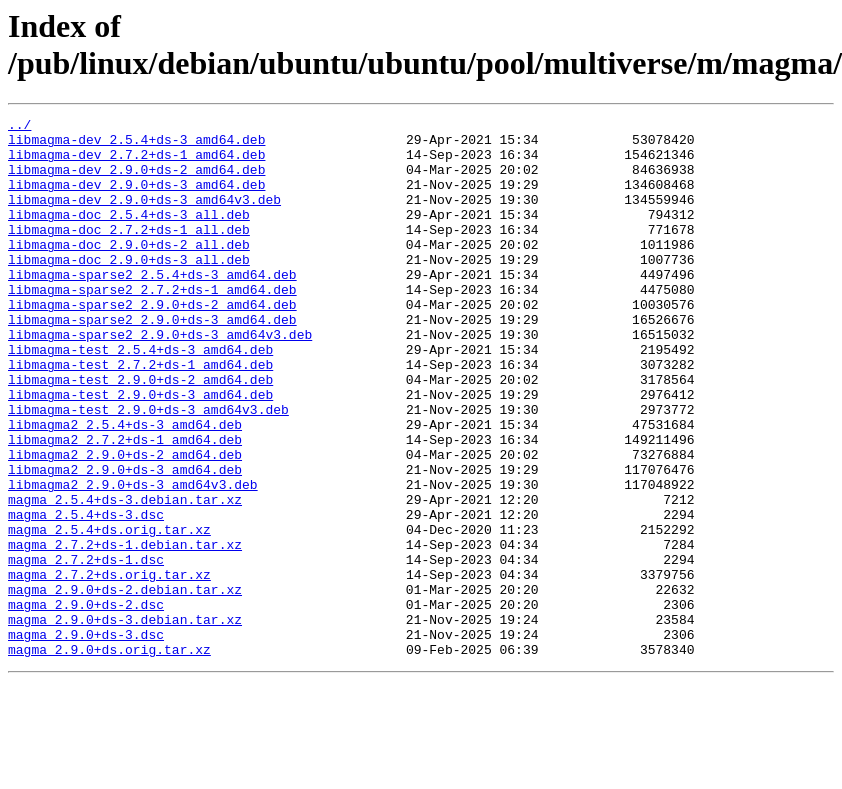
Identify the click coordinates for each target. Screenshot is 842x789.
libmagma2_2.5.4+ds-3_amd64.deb (125, 487)
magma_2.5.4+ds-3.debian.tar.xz (125, 577)
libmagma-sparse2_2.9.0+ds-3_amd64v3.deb (160, 379)
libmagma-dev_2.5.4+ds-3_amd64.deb (136, 145)
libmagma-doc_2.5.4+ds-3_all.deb (129, 235)
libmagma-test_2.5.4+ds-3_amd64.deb (140, 397)
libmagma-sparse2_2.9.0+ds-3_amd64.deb (152, 361)
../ (19, 127)
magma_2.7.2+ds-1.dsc (86, 649)
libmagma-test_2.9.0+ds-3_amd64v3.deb (148, 469)
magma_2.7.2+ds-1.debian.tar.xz (125, 631)
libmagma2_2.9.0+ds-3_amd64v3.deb (133, 559)
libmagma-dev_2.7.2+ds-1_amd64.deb (136, 163)
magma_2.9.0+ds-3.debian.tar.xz (125, 721)
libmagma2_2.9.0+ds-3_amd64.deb (125, 541)
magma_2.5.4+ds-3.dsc (86, 595)
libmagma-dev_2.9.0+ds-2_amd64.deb (136, 181)
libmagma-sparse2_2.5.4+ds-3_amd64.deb (152, 307)
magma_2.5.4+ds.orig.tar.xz (109, 613)
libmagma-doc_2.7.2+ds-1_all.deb (129, 253)
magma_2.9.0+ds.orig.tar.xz (109, 757)
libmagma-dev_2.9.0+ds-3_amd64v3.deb (144, 217)
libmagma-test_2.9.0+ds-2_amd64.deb (140, 433)
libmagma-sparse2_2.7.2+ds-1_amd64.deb (152, 325)
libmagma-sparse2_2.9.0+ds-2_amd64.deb (152, 343)
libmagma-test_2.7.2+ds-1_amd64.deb (140, 415)
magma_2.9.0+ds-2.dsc (86, 703)
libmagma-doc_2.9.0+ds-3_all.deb (129, 289)
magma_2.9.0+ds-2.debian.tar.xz (125, 685)
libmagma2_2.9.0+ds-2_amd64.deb (125, 523)
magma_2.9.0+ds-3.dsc (86, 739)
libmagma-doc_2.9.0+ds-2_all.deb (129, 271)
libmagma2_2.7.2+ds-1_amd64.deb (125, 505)
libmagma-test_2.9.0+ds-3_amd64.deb (140, 451)
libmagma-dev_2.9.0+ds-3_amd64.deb (136, 199)
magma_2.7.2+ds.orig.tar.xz (109, 667)
